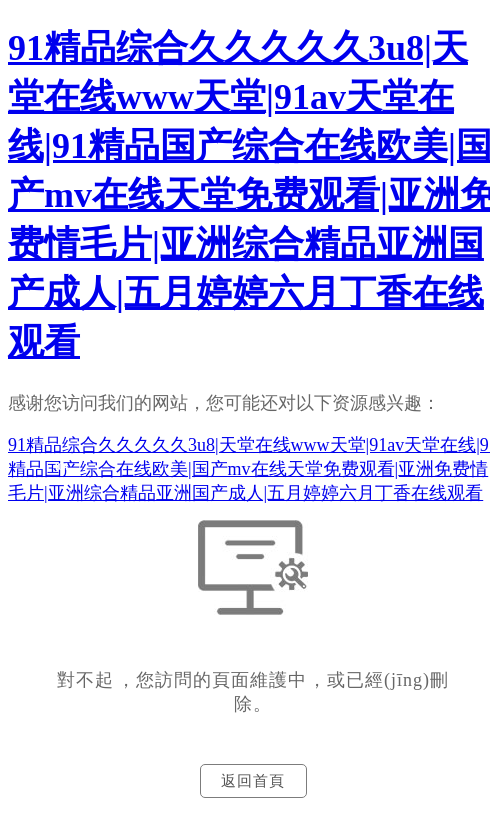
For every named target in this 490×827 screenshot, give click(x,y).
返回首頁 (253, 781)
